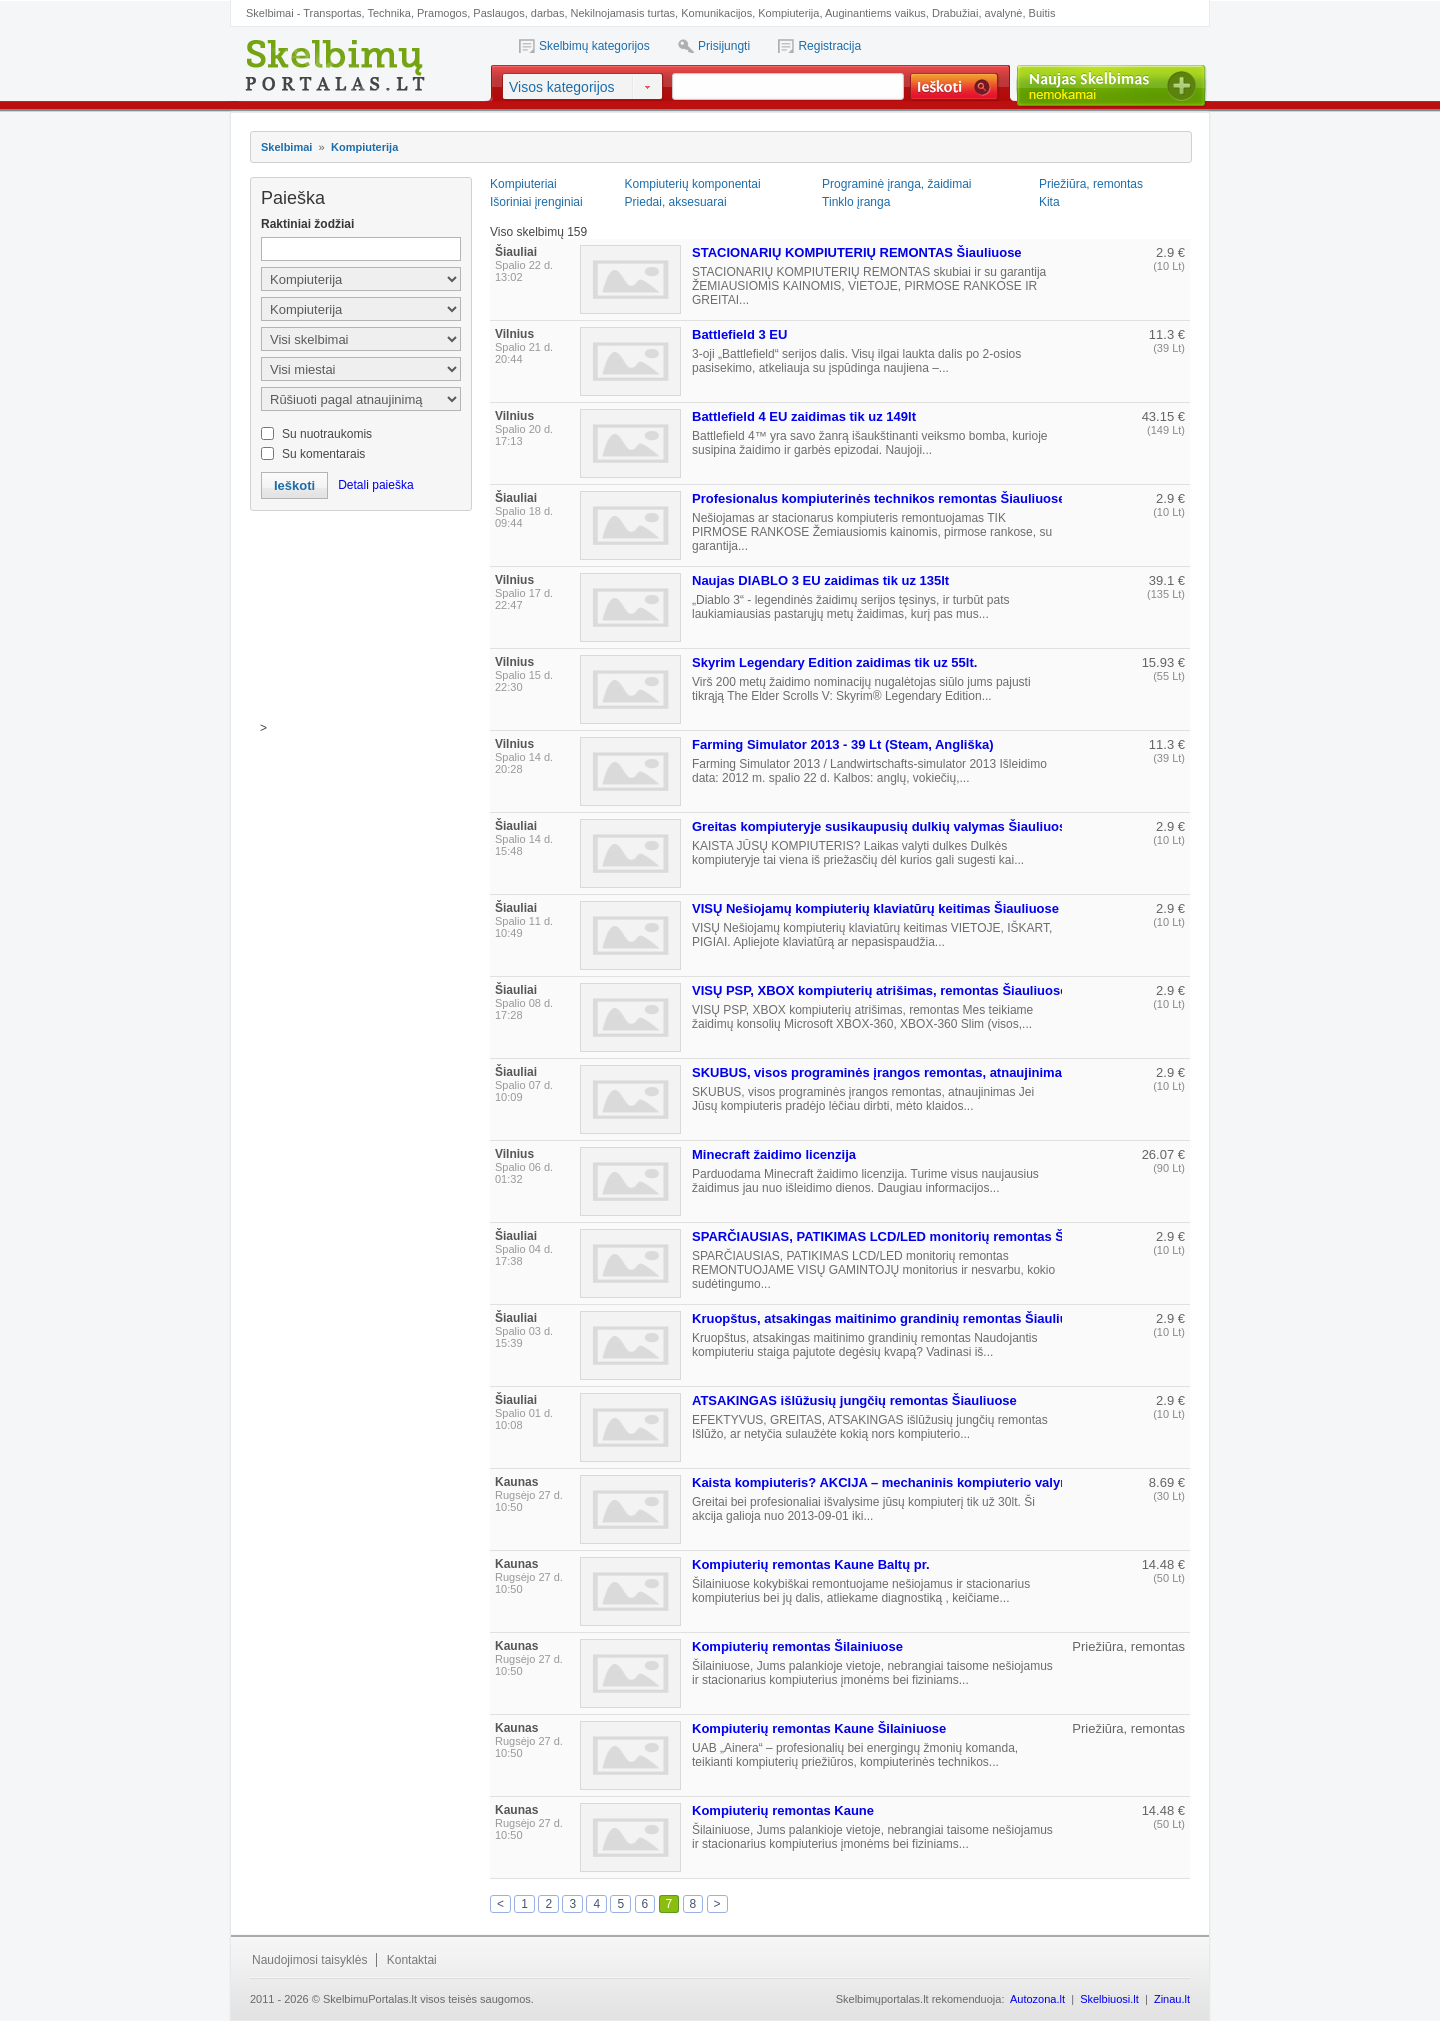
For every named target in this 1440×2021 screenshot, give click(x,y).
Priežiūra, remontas (1091, 184)
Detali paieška (375, 485)
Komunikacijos (716, 13)
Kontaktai (412, 1960)
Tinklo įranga (856, 202)
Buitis (1042, 13)
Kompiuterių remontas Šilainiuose (797, 1646)
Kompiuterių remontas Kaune (783, 1810)
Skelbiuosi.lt (1109, 1999)
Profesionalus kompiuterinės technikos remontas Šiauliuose (879, 498)
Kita (1049, 202)
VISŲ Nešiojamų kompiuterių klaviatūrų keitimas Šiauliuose (875, 908)
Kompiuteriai (523, 184)
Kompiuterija (788, 13)
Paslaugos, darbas (518, 13)
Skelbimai (286, 147)
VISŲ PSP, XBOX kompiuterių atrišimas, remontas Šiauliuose (879, 990)
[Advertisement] (360, 621)
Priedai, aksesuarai (676, 202)
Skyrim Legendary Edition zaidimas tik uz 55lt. (834, 662)
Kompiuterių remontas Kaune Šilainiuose (819, 1728)
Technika (388, 13)
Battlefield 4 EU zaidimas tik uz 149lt (804, 416)
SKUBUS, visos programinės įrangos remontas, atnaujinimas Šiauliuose (915, 1072)
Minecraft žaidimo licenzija (774, 1154)
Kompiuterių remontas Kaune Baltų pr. (811, 1564)
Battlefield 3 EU (739, 334)
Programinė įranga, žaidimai (896, 184)
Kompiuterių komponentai (693, 184)
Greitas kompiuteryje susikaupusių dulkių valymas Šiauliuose (882, 826)
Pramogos (442, 13)
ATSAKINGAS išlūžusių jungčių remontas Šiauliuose (854, 1400)
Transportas (332, 13)
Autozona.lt (1037, 1999)
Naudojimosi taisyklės (309, 1960)
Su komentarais (323, 454)
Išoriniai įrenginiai (536, 202)
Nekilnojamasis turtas (623, 13)
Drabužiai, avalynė (977, 13)
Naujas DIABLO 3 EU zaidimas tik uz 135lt (820, 580)
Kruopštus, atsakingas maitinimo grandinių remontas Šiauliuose (891, 1318)
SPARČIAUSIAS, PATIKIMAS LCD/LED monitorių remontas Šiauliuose (906, 1236)
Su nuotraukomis (327, 434)
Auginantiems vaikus (875, 13)
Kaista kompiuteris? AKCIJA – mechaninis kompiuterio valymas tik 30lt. (913, 1482)
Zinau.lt (1172, 1999)
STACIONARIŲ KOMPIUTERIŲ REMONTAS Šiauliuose (857, 252)
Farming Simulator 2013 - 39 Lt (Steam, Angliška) (843, 744)
